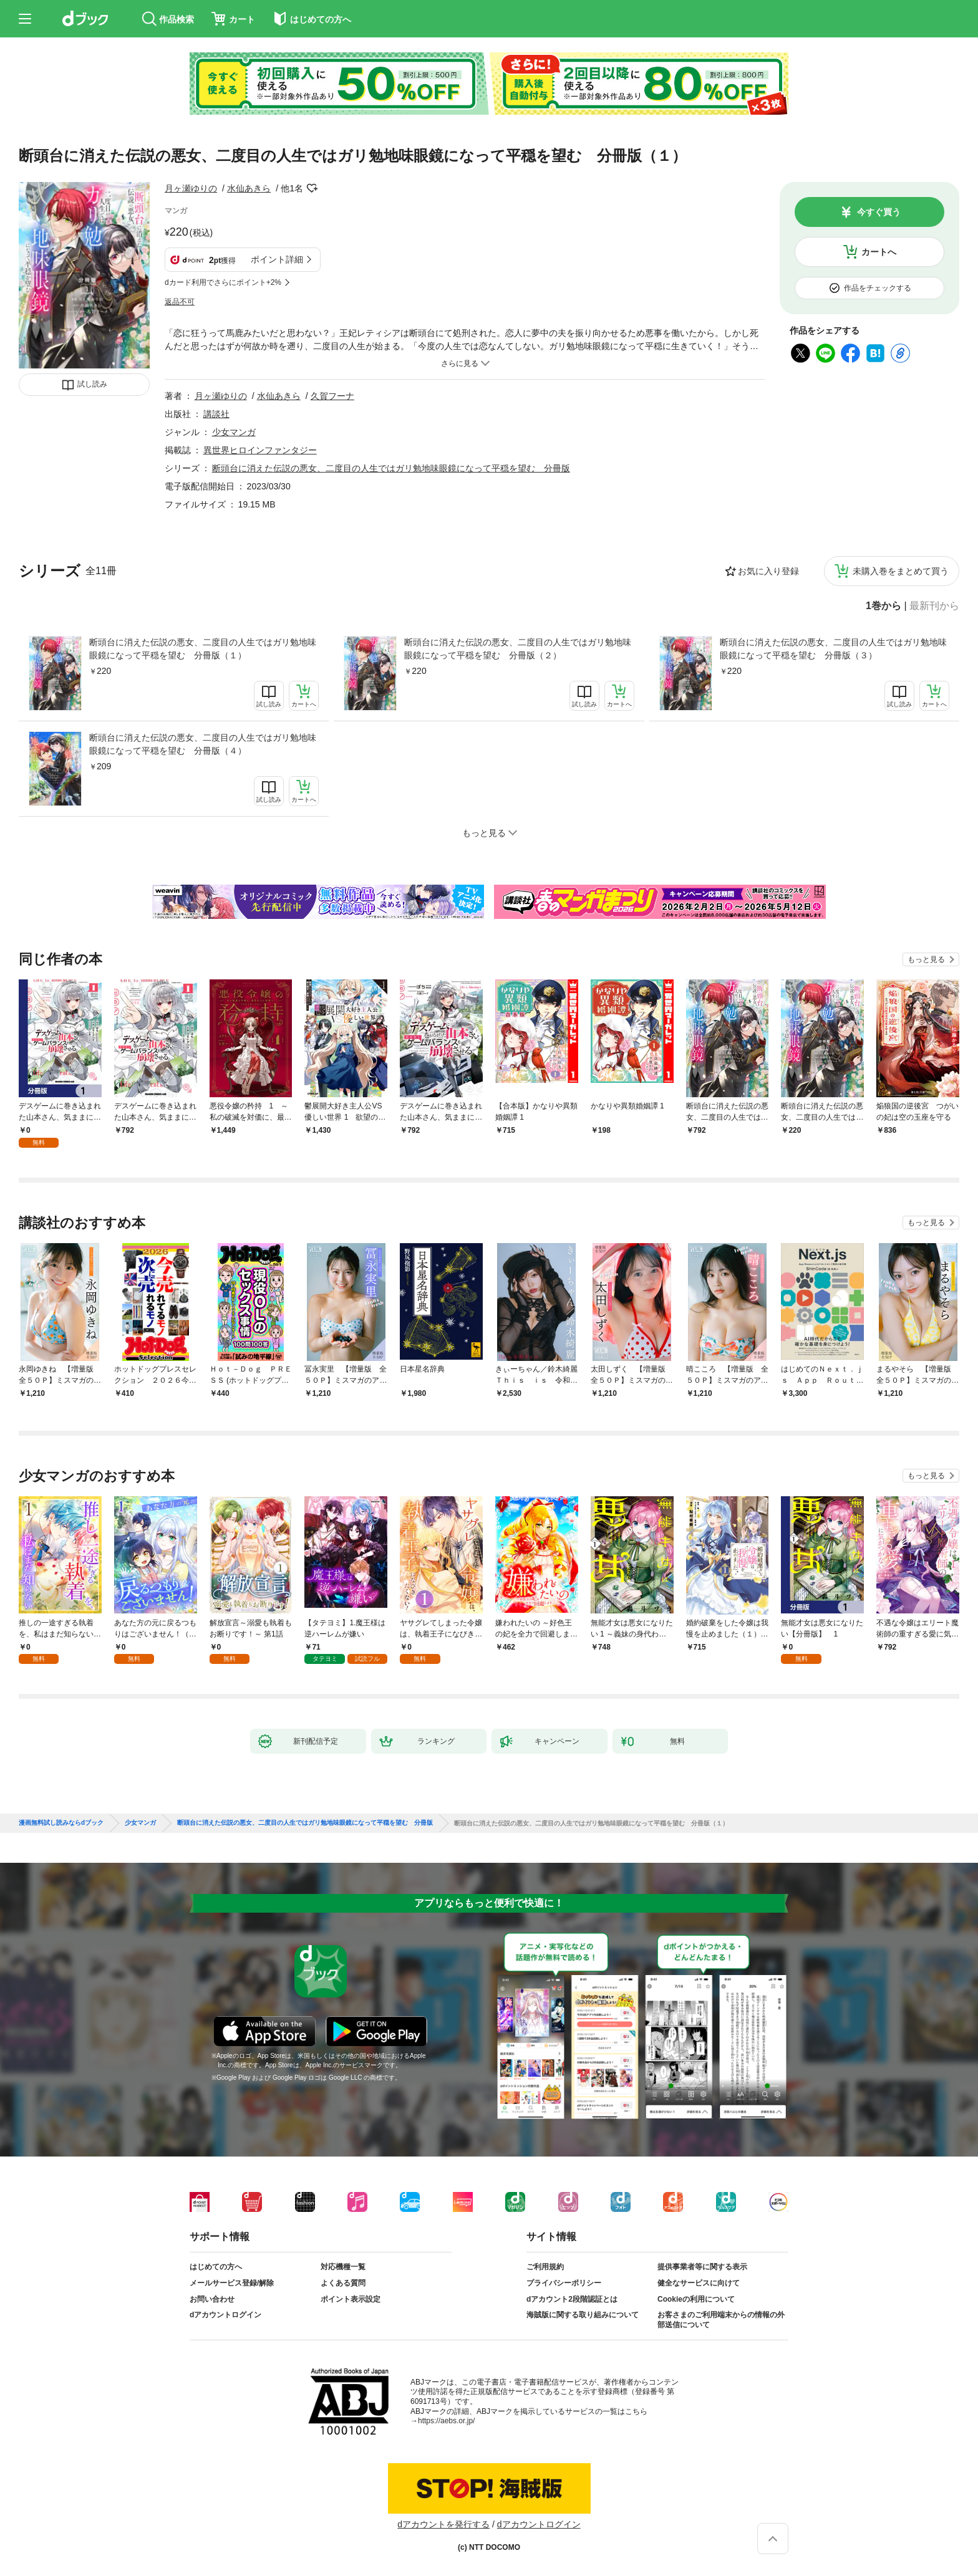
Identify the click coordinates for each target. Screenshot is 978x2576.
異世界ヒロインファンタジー (260, 450)
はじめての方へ (216, 2266)
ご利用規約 (545, 2266)
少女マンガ (234, 432)
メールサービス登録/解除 (232, 2283)
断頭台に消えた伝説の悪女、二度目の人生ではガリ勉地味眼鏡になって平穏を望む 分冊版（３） (833, 648)
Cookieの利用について (696, 2299)
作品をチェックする (877, 288)
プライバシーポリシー (563, 2283)
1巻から (883, 606)
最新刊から (934, 606)
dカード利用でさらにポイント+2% (223, 282)
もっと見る (926, 959)
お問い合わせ (212, 2299)
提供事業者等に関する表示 (702, 2266)
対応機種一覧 (343, 2266)
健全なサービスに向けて (698, 2283)
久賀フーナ (332, 396)
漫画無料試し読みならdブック (61, 1823)
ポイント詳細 (277, 259)
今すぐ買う (879, 212)
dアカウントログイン (225, 2314)
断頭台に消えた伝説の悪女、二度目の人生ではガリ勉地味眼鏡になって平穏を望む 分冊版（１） (202, 648)
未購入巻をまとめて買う (901, 571)
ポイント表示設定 (350, 2299)
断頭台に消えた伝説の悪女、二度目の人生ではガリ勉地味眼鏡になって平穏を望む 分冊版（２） (517, 648)
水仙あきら (249, 188)
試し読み (92, 384)
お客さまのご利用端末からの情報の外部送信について (721, 2319)
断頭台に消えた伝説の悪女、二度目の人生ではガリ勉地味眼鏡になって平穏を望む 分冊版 (391, 468)
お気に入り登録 (768, 571)
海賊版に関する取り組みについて (582, 2314)
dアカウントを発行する (443, 2524)
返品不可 (180, 301)
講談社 (216, 414)
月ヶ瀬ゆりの (191, 188)
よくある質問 (343, 2283)
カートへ (878, 252)
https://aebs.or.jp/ (446, 2420)
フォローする (312, 188)
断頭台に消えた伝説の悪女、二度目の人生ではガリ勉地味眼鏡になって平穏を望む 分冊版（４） (202, 744)
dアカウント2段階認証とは (571, 2299)
